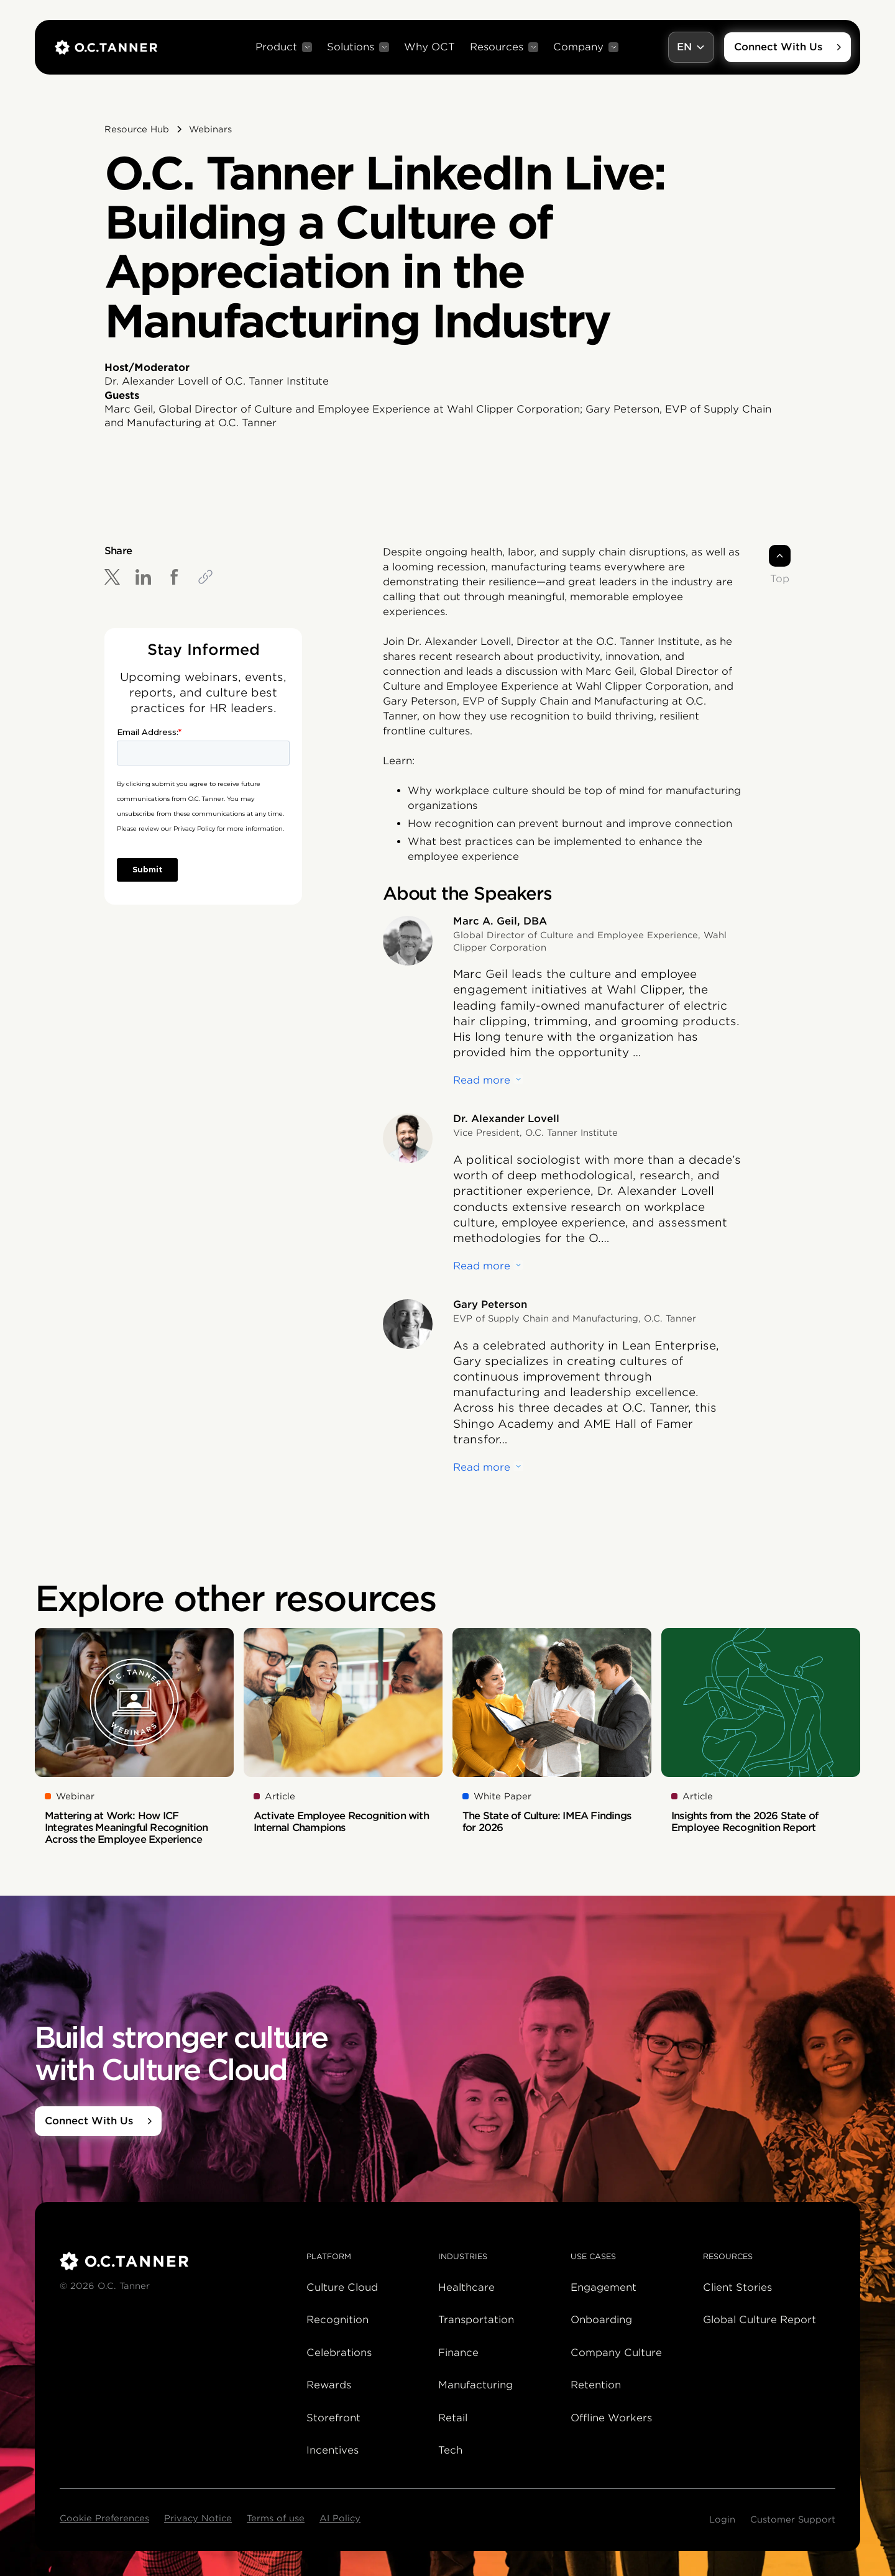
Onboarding (601, 2320)
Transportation (476, 2320)
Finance (458, 2353)
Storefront (333, 2418)
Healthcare (466, 2287)
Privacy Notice (198, 2518)
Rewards (328, 2385)
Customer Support (792, 2519)
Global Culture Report (759, 2320)
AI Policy (339, 2518)
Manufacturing (475, 2385)
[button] (283, 47)
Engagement (603, 2287)
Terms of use (276, 2518)
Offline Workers (611, 2418)
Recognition (337, 2320)
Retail (452, 2418)
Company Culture (616, 2353)
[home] (106, 47)
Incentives (332, 2450)
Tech (450, 2450)
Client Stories (737, 2287)
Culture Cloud (342, 2287)
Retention (596, 2385)
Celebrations (339, 2353)
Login (722, 2519)
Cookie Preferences (104, 2518)
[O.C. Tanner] (175, 2261)
